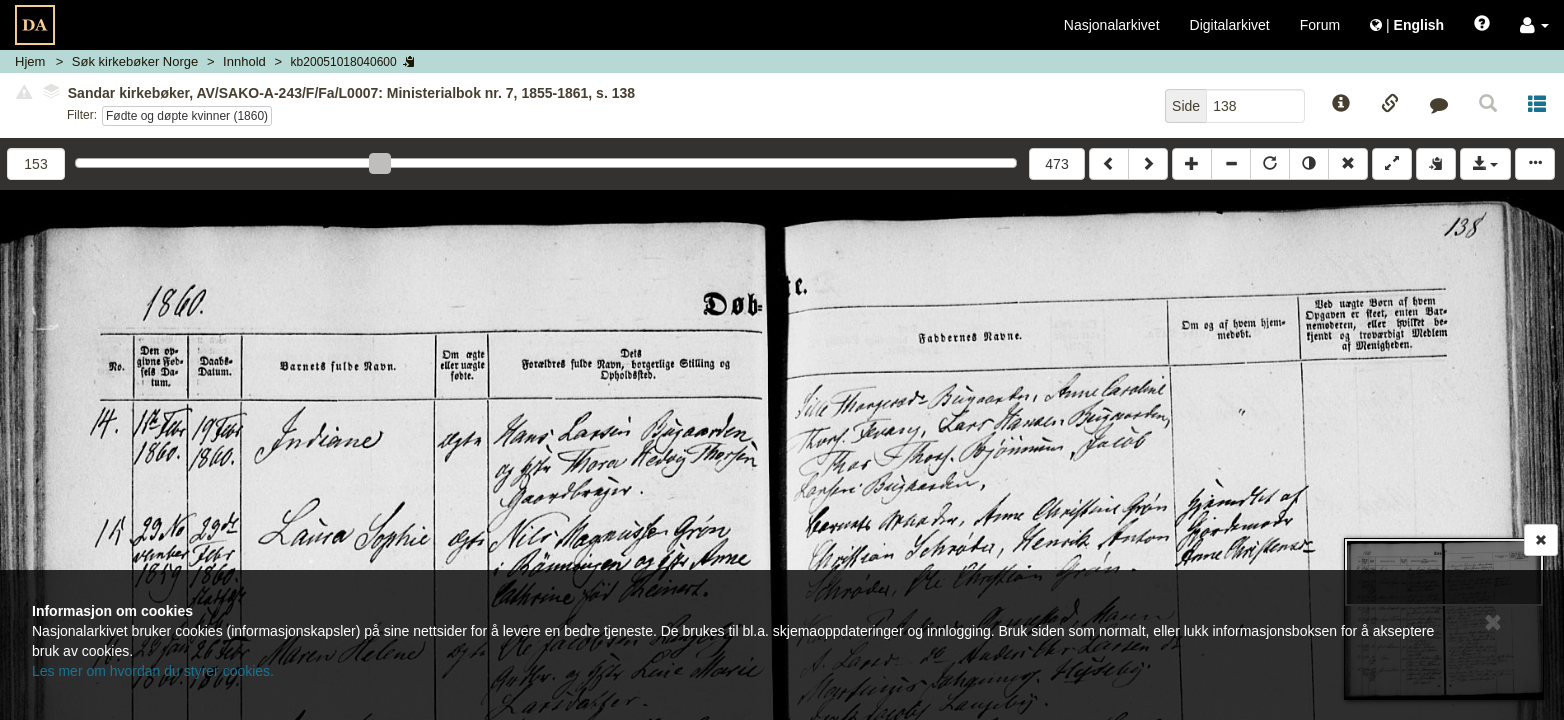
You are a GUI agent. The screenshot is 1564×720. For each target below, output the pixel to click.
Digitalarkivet (1230, 25)
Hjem (30, 61)
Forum (1320, 25)
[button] (1534, 25)
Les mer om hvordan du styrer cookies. (153, 671)
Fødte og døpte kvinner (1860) (187, 116)
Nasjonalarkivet (1112, 25)
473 (1056, 164)
